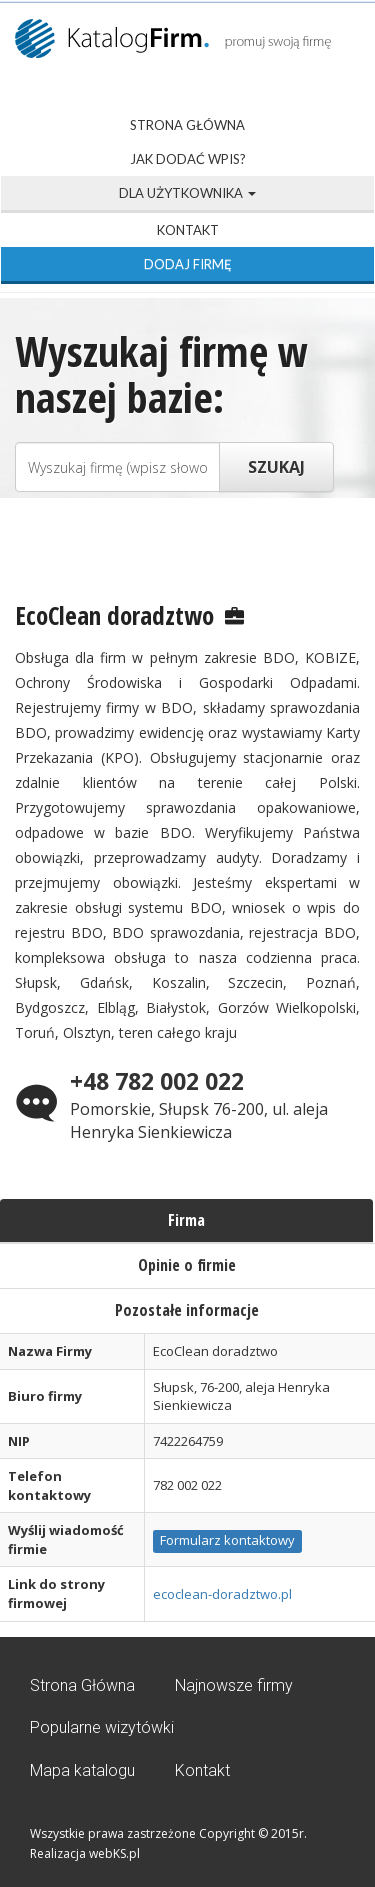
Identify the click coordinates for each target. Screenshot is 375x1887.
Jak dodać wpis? (188, 159)
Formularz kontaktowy (227, 1540)
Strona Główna (187, 125)
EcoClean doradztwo (114, 615)
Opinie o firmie (187, 1265)
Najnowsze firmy (234, 1685)
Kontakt (188, 230)
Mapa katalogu (82, 1770)
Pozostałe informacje (187, 1310)
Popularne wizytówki (102, 1727)
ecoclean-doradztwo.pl (222, 1594)
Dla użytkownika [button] (187, 193)
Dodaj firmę (188, 264)
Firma (186, 1220)
